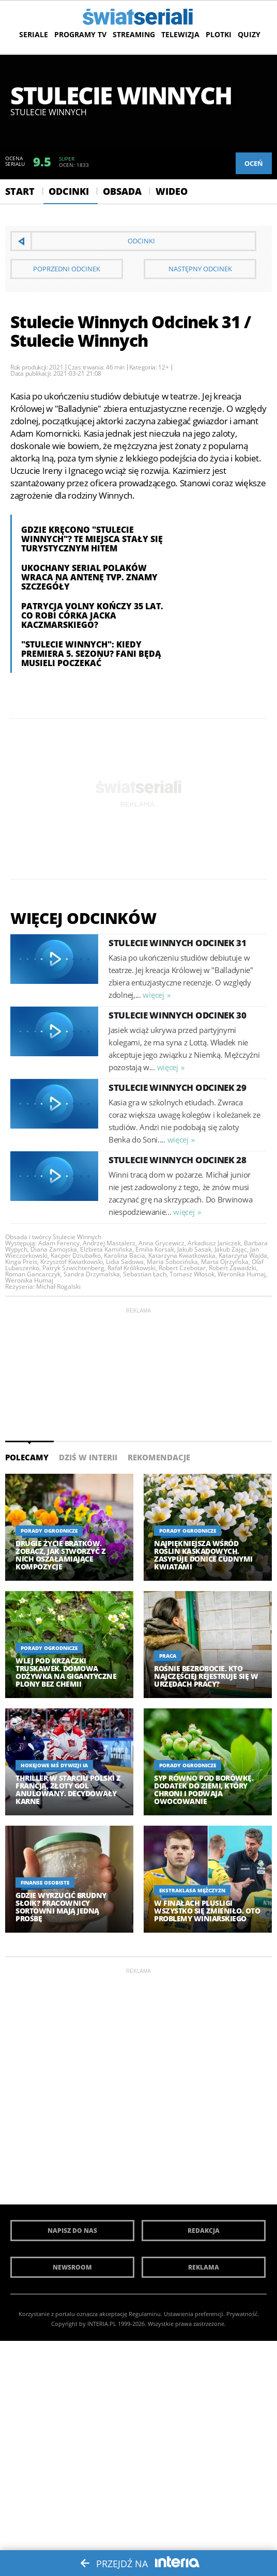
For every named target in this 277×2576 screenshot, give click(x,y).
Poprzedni (66, 268)
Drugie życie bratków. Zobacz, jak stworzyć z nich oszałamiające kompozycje (60, 1554)
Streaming (134, 34)
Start (20, 191)
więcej (153, 995)
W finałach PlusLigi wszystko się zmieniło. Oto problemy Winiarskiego (207, 1910)
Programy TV (80, 34)
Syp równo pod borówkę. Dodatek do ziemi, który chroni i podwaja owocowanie (203, 1789)
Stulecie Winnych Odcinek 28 (178, 1160)
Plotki (219, 34)
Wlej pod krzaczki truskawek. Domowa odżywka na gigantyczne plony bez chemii (66, 1672)
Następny (200, 268)
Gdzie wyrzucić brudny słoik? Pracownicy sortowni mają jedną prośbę (61, 1906)
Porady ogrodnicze (49, 1530)
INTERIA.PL (101, 2323)
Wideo (172, 191)
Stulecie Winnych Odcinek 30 (178, 1015)
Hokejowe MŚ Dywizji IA (54, 1765)
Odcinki (69, 191)
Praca (167, 1655)
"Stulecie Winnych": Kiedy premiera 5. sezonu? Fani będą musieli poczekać (91, 654)
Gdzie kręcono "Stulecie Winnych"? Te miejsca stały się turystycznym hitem (92, 539)
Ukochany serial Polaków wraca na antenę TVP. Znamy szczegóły (89, 577)
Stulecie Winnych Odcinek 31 (178, 943)
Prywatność (241, 2314)
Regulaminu (145, 2314)
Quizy (249, 34)
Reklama (203, 2267)
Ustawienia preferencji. (194, 2314)
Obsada (122, 191)
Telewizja (180, 34)
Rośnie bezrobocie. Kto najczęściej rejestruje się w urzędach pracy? (206, 1676)
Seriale (33, 34)
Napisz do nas (72, 2230)
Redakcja (204, 2230)
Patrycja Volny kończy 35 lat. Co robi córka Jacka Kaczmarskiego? (92, 615)
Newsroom (72, 2267)
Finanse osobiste (45, 1882)
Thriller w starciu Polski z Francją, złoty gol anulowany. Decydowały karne (68, 1789)
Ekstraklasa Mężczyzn (192, 1890)
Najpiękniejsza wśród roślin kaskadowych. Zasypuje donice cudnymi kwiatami (203, 1554)
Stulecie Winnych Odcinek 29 (178, 1087)
